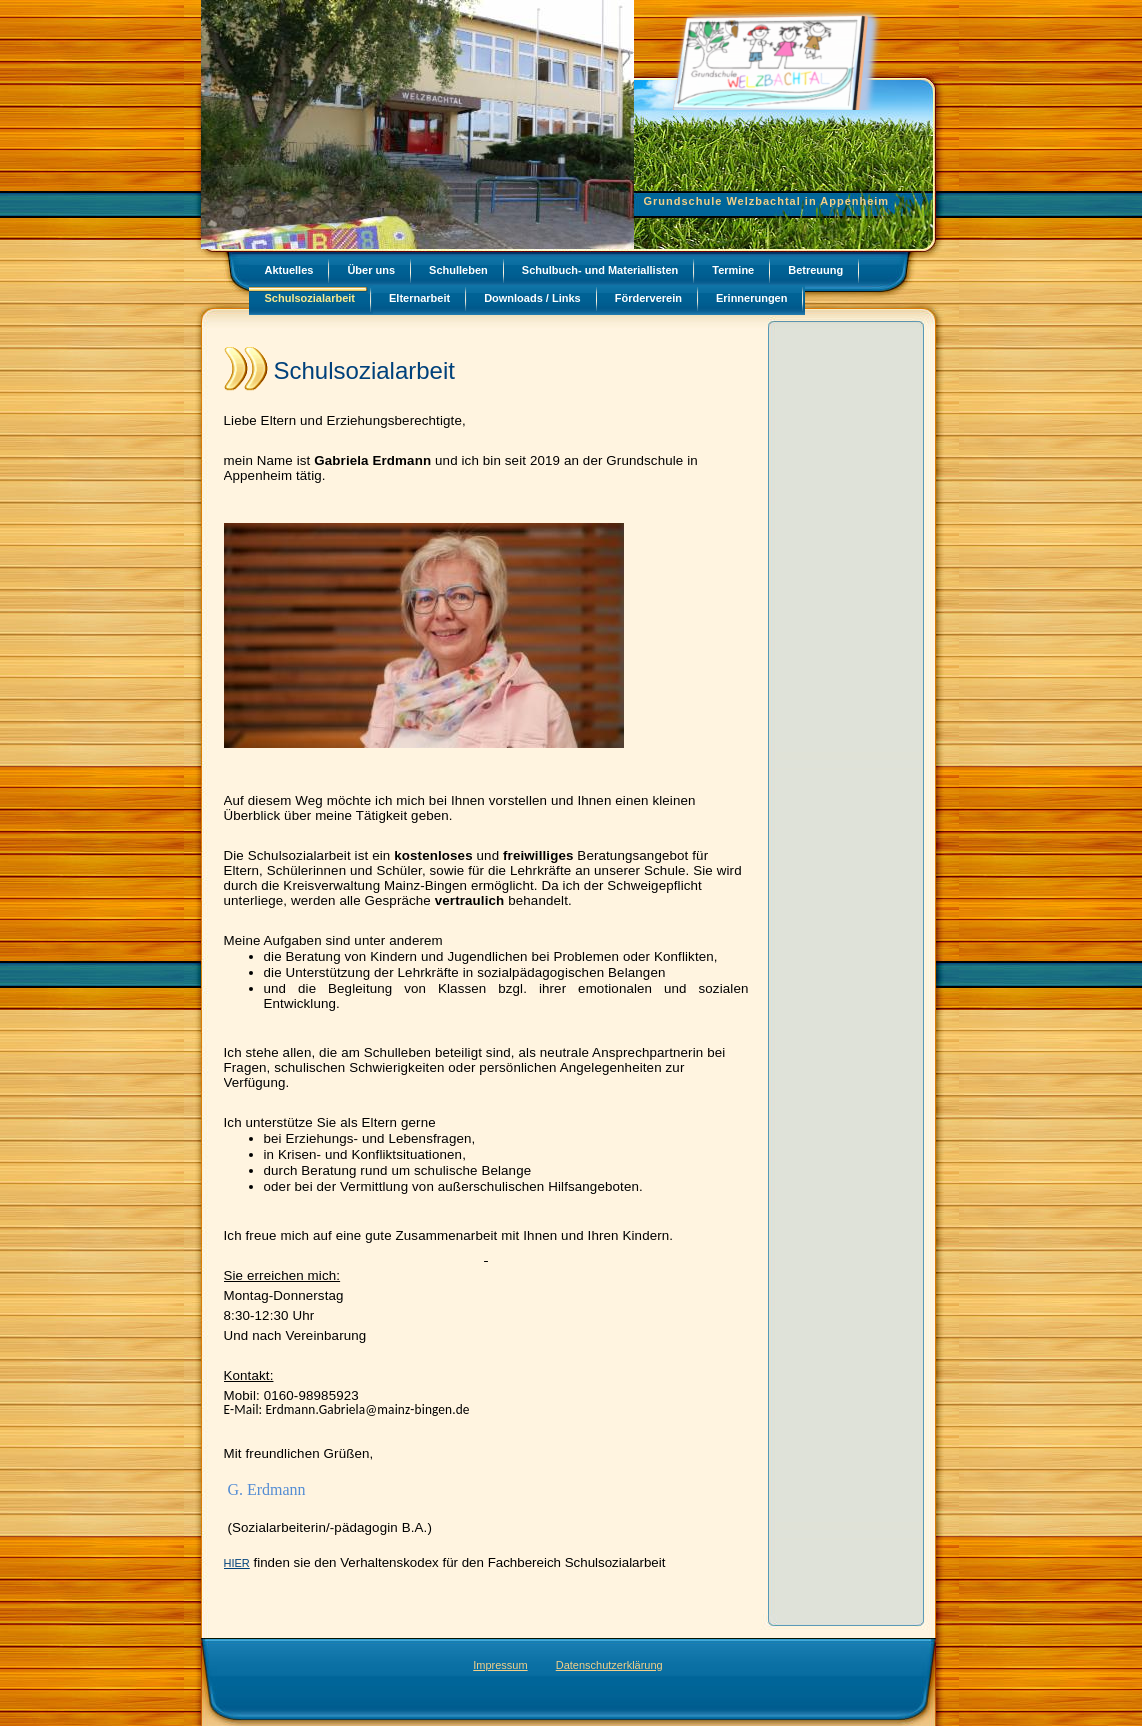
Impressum (500, 1665)
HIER (237, 1563)
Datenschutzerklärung (609, 1665)
